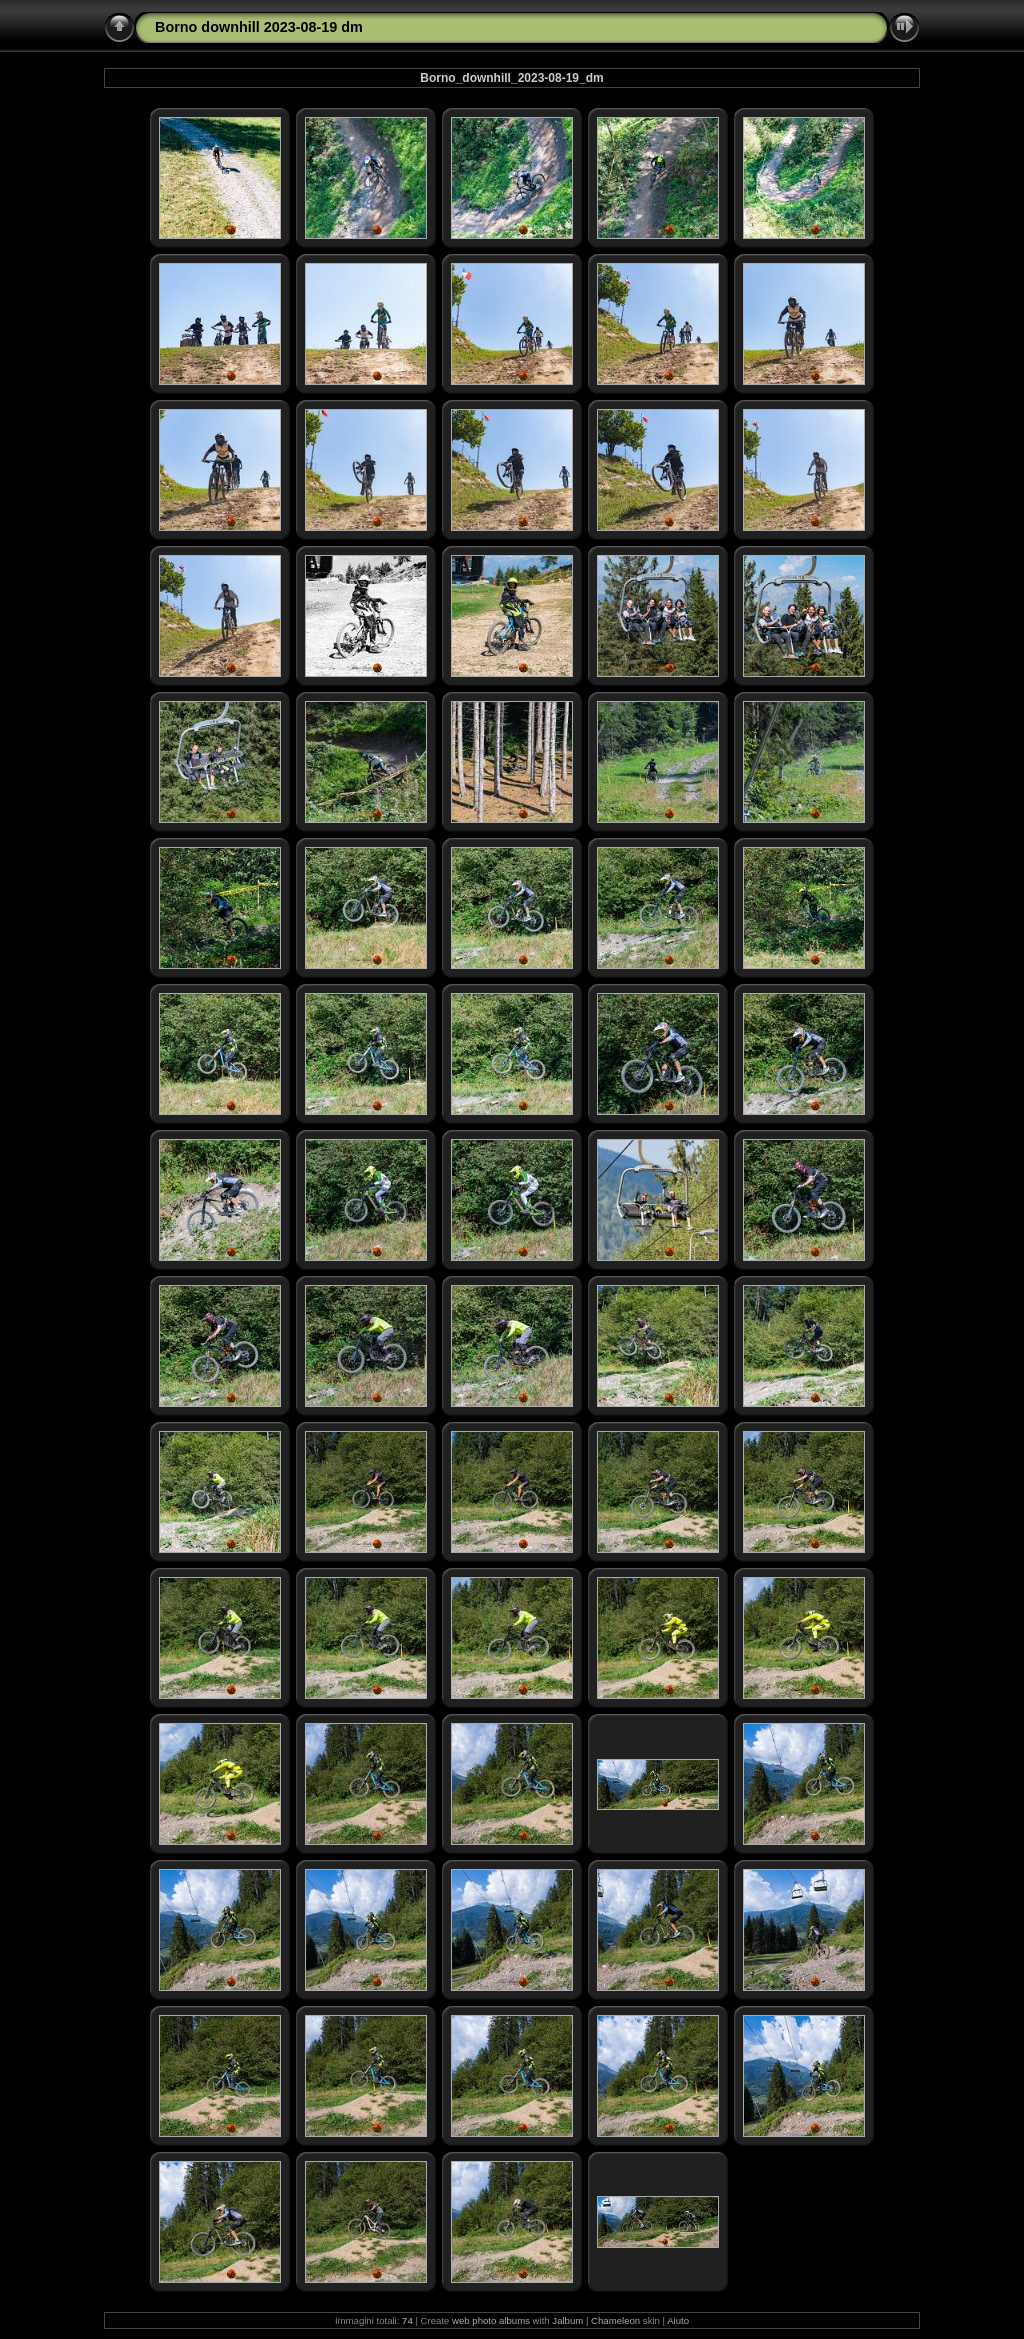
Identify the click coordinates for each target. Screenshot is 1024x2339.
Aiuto (678, 2320)
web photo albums (491, 2320)
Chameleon (615, 2320)
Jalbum (567, 2320)
